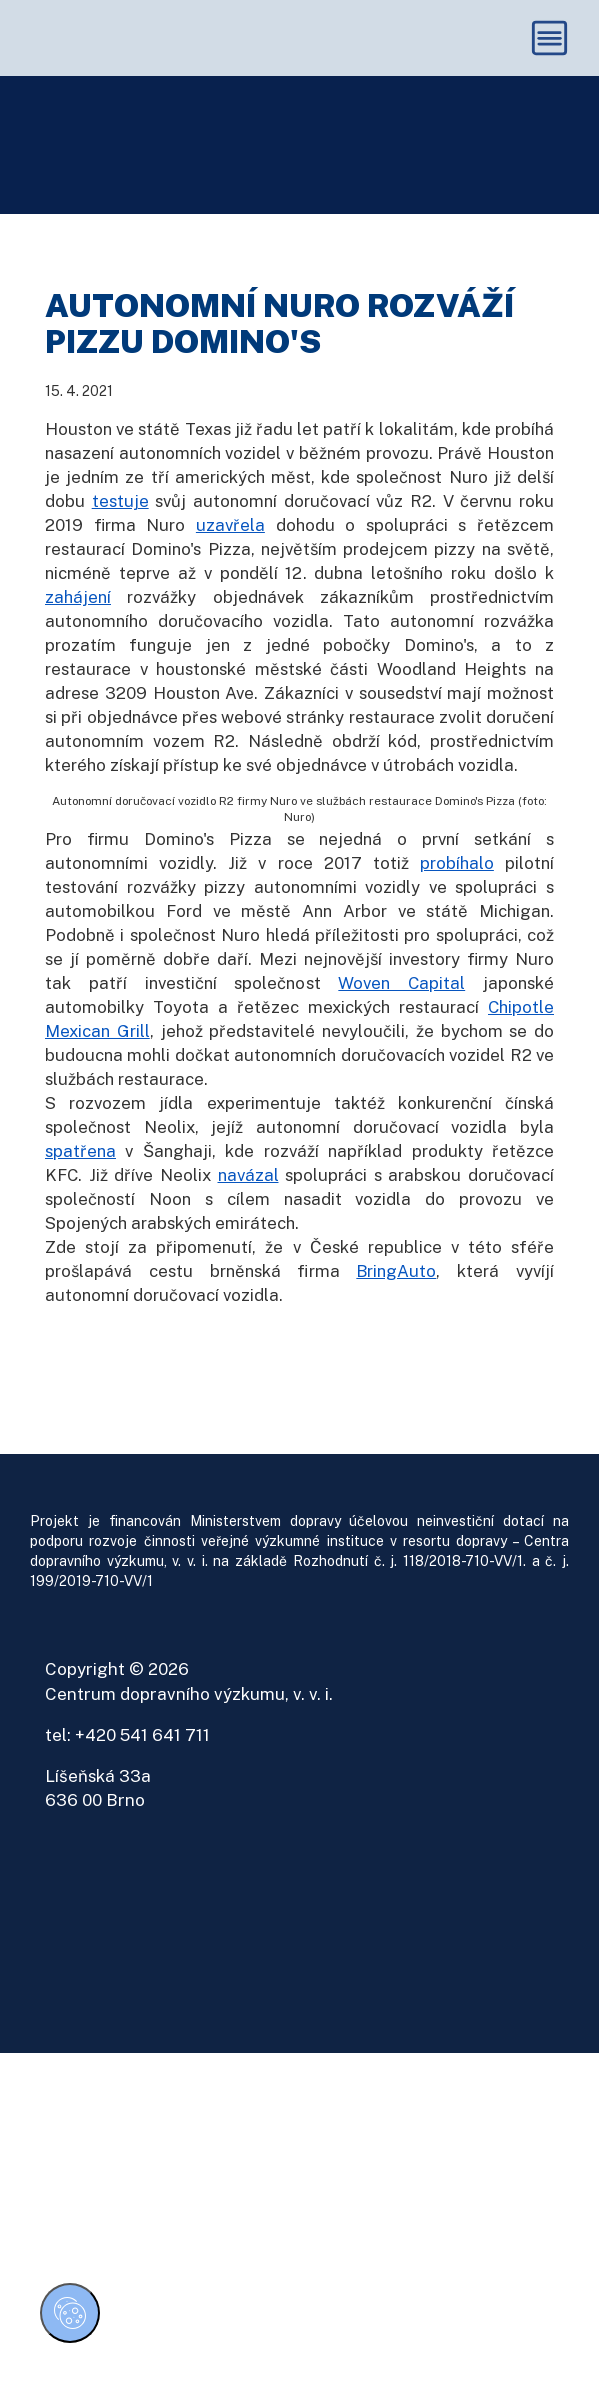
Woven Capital (401, 1006)
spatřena (80, 1173)
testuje (120, 523)
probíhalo (457, 886)
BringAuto (396, 1293)
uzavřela (230, 547)
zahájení (78, 619)
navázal (248, 1197)
